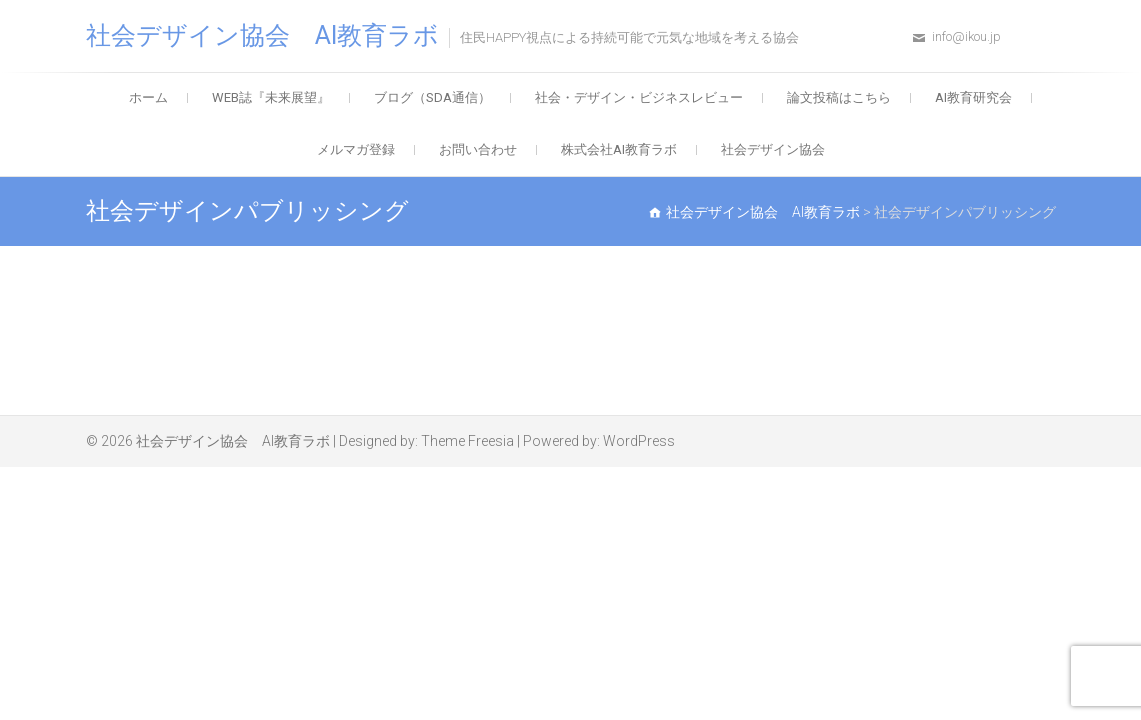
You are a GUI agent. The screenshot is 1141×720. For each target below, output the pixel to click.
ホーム (148, 97)
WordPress (639, 441)
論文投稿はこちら (839, 97)
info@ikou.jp (966, 36)
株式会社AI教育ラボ (619, 149)
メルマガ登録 (356, 149)
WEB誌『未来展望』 (271, 97)
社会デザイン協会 (773, 149)
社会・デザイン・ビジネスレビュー (639, 97)
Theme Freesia (467, 441)
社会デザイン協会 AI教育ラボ (262, 35)
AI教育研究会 (973, 97)
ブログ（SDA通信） (432, 97)
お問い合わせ (478, 149)
